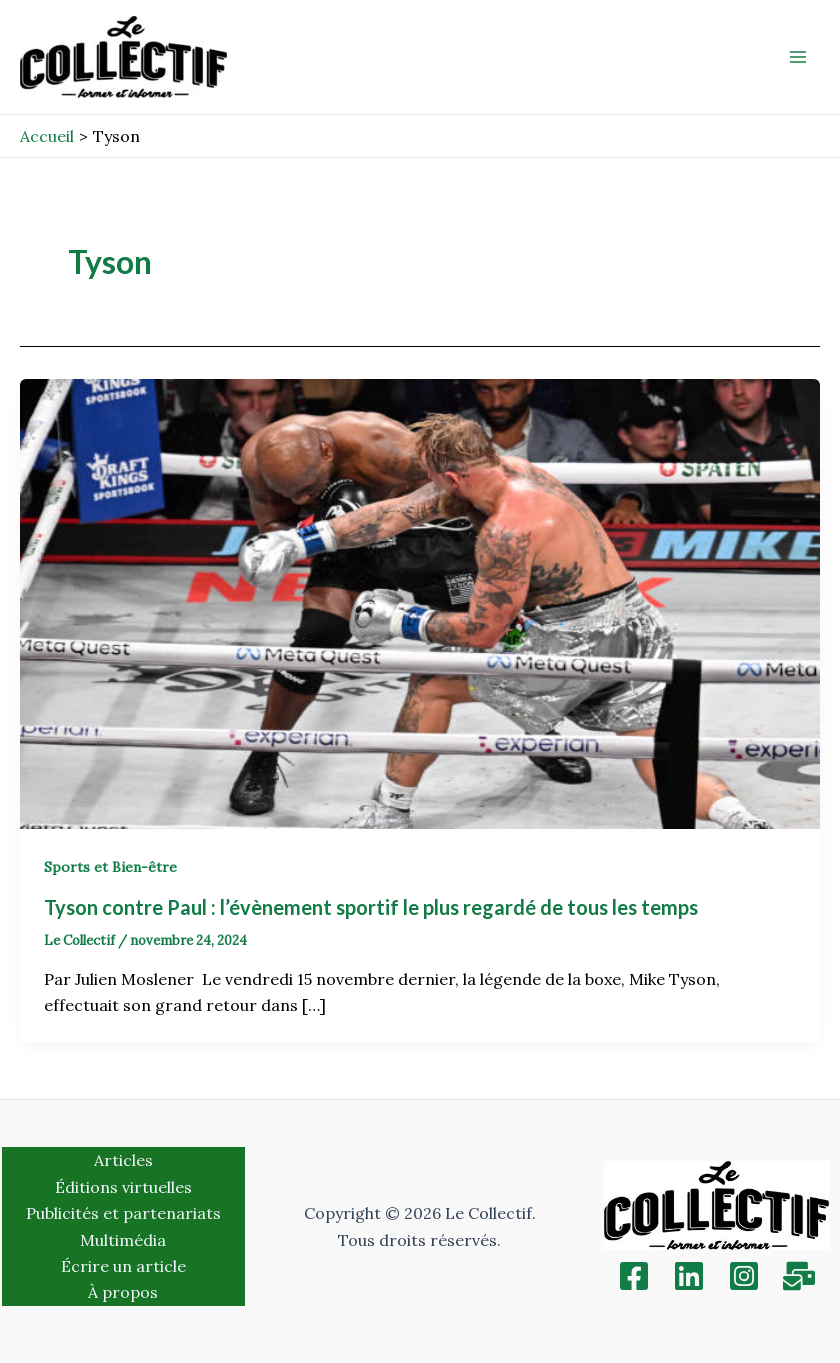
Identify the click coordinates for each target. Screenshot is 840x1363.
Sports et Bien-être (110, 867)
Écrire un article (123, 1266)
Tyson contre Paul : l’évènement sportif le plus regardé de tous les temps (373, 907)
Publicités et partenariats (123, 1213)
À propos (123, 1292)
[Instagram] (744, 1276)
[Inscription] (799, 1276)
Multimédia (123, 1240)
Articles (123, 1160)
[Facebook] (634, 1276)
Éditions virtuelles (123, 1187)
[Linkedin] (689, 1276)
